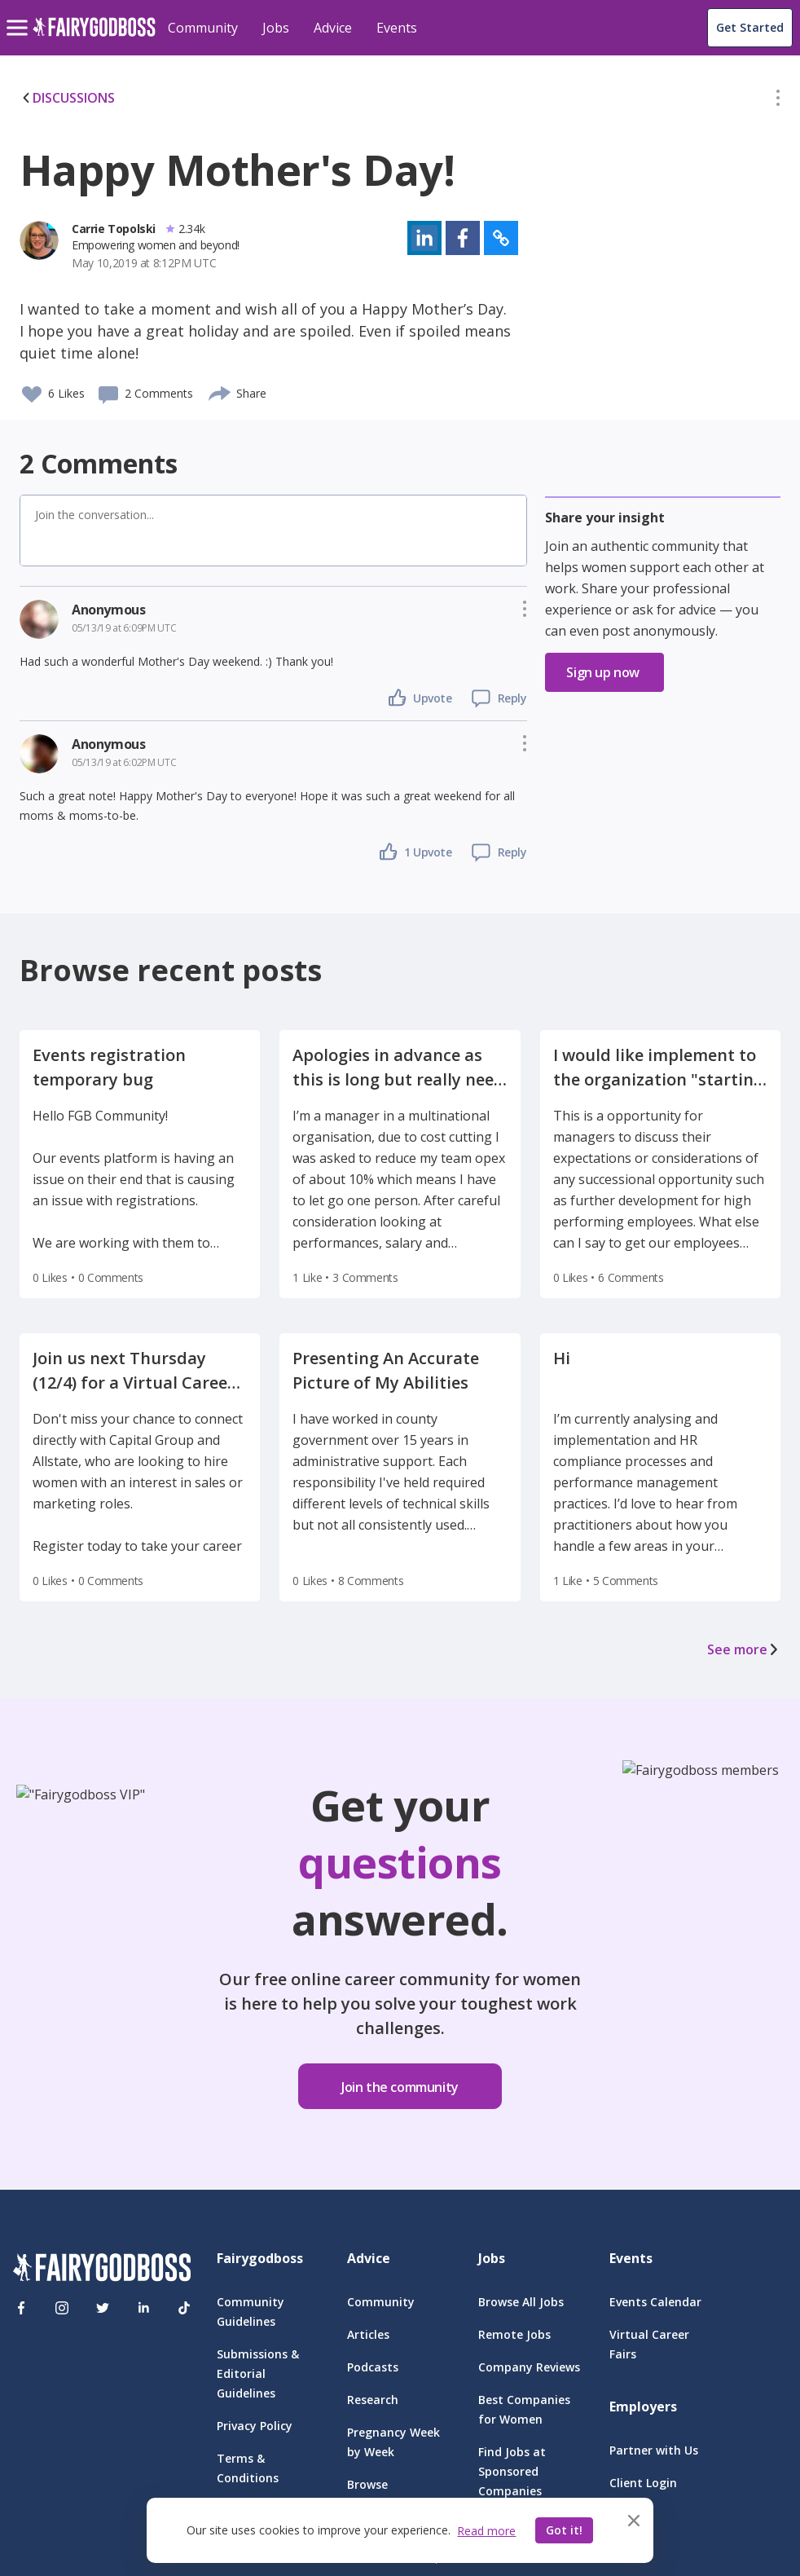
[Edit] (778, 101)
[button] (778, 101)
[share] (220, 391)
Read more (486, 2531)
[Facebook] (21, 2308)
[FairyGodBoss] (102, 2270)
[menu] (20, 14)
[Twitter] (102, 2308)
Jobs (275, 28)
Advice (333, 28)
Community (203, 28)
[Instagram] (62, 2308)
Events (396, 28)
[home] (94, 36)
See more (743, 1649)
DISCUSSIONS (67, 98)
